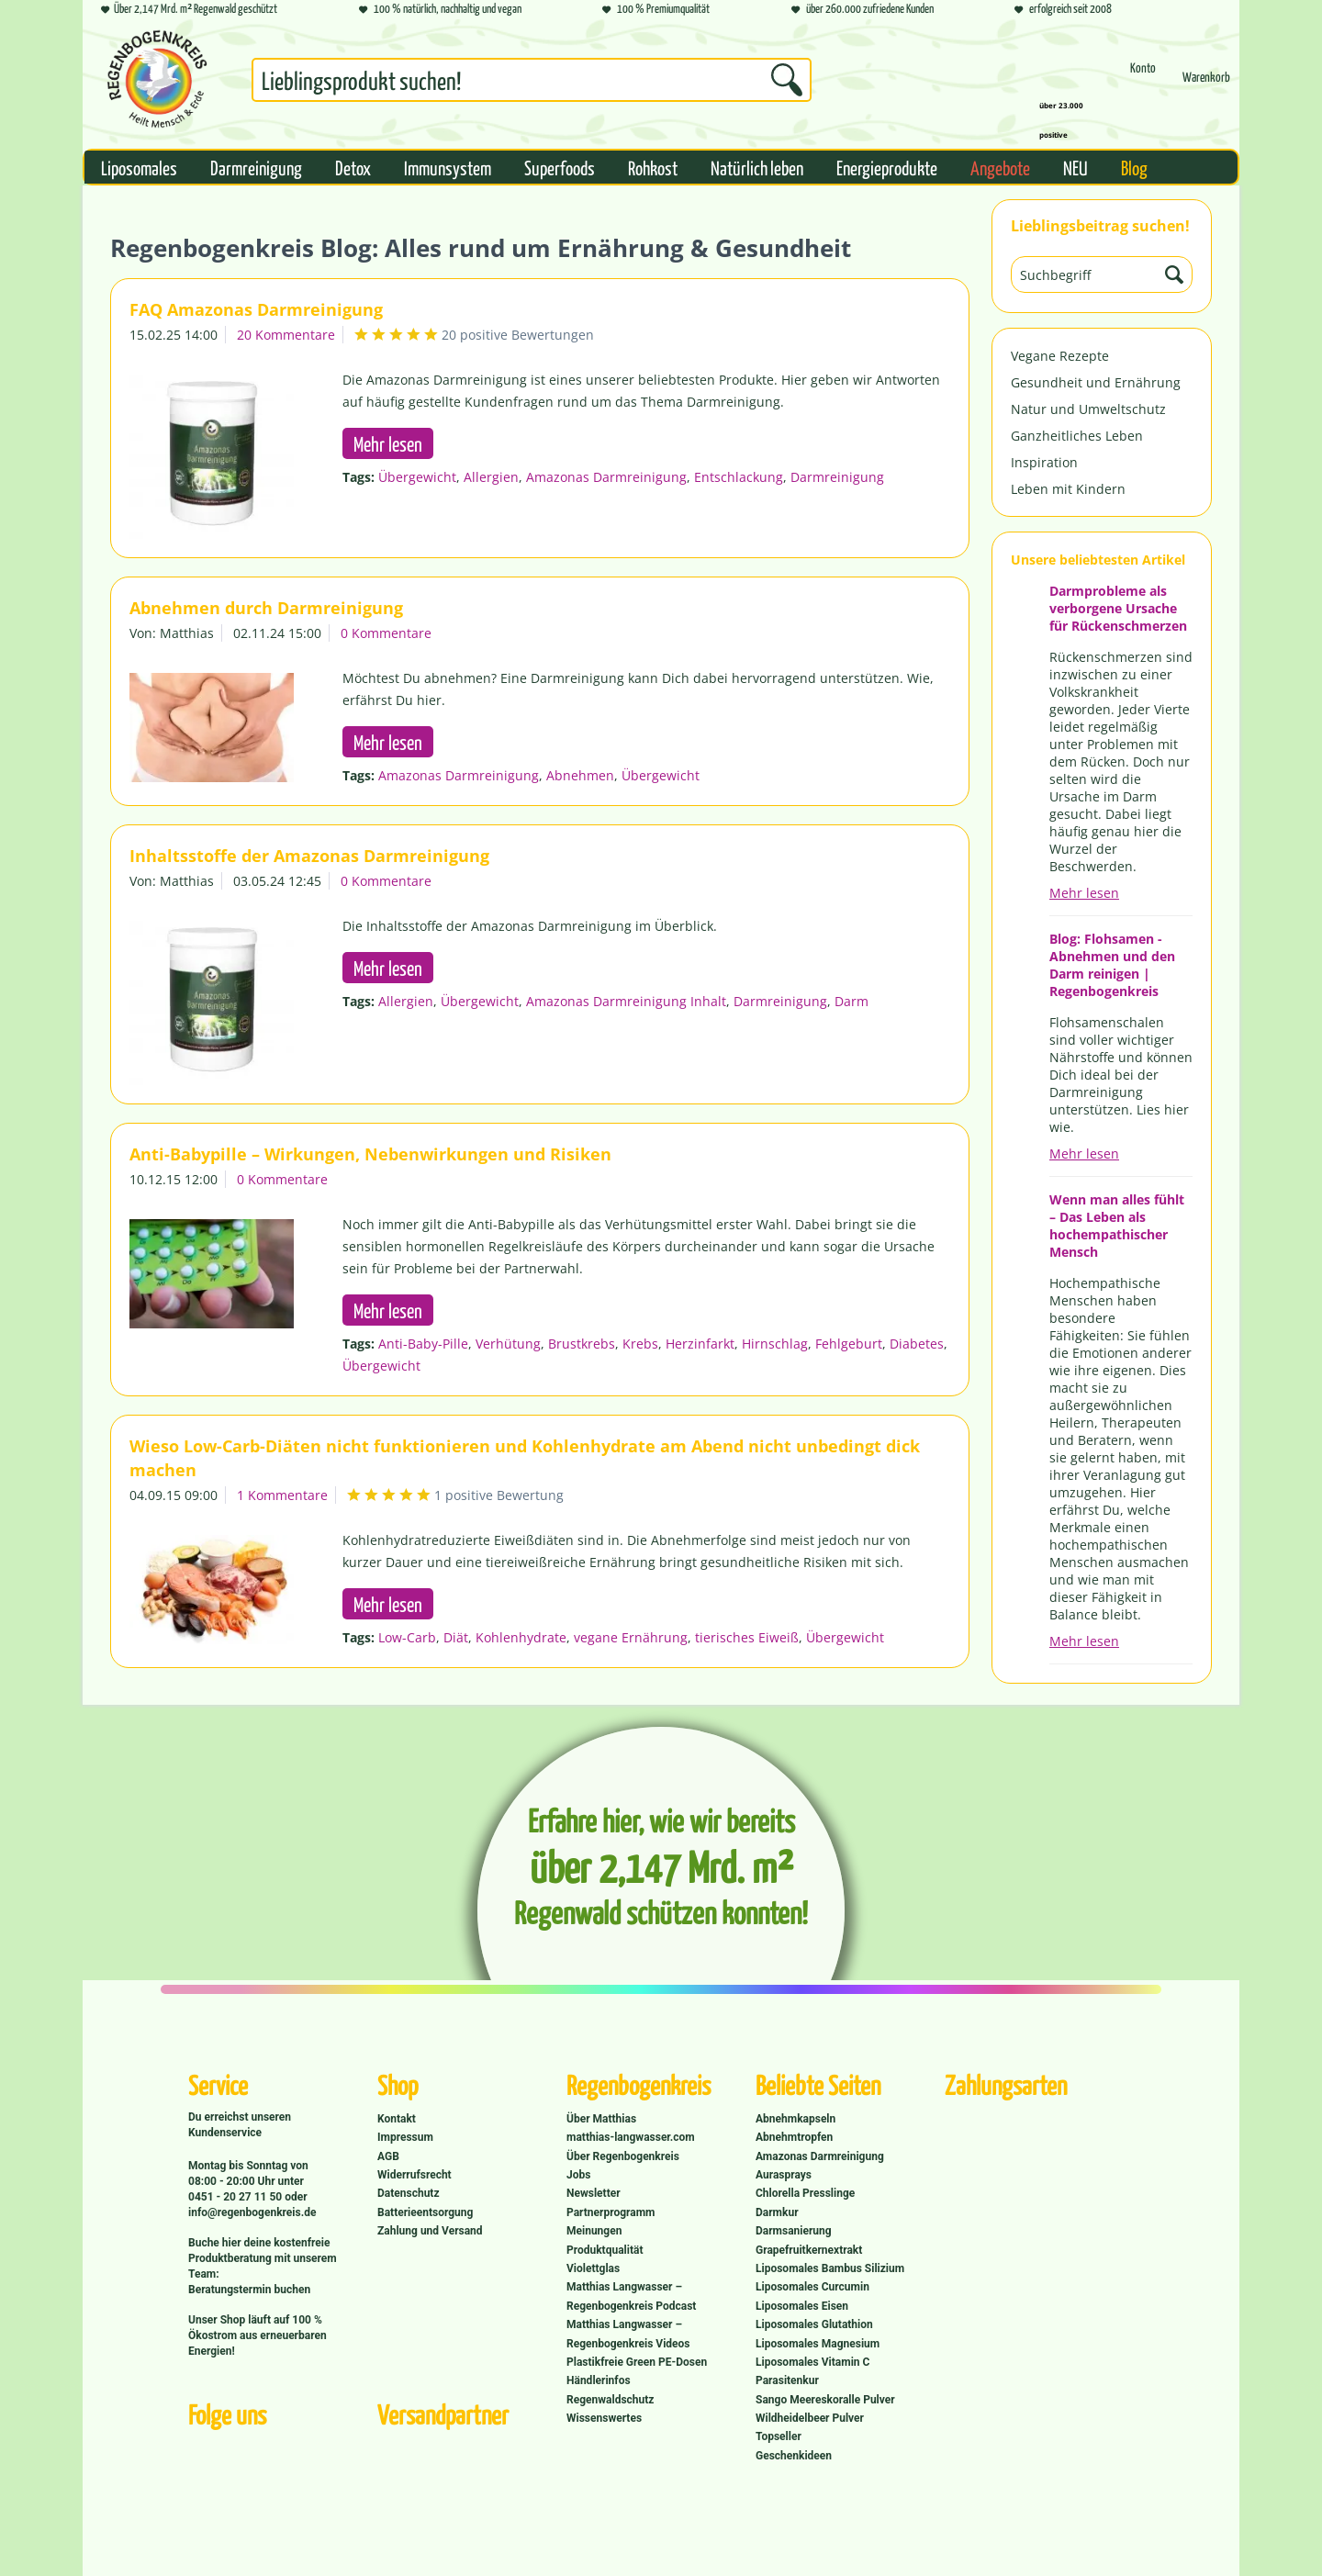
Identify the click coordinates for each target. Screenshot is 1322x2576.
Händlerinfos (598, 2380)
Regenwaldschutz (610, 2399)
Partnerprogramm (610, 2212)
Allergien (491, 477)
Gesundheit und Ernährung (1096, 382)
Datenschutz (408, 2193)
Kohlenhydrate (521, 1637)
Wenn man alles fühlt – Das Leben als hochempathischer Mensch (1116, 1225)
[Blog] (1134, 167)
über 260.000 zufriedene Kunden (862, 9)
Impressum (405, 2137)
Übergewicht (417, 477)
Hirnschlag (775, 1343)
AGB (388, 2156)
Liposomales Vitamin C (812, 2362)
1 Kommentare (282, 1495)
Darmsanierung (794, 2230)
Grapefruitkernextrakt (809, 2250)
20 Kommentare (286, 334)
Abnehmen (580, 775)
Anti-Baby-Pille (423, 1343)
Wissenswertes (604, 2418)
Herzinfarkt (700, 1343)
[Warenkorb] (1206, 85)
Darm (851, 1001)
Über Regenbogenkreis (622, 2156)
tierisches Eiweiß (747, 1637)
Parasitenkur (787, 2380)
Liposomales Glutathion (814, 2324)
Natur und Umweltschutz (1088, 409)
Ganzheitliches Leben (1077, 435)
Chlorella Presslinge (805, 2193)
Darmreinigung (837, 477)
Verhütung (508, 1343)
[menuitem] (532, 83)
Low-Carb (407, 1637)
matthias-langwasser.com (630, 2137)
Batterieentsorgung (425, 2212)
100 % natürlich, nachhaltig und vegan (440, 9)
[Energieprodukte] (887, 167)
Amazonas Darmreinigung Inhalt (626, 1001)
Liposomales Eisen (802, 2306)
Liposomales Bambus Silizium (830, 2268)
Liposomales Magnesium (817, 2343)
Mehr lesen (1084, 893)
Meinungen (594, 2230)
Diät (455, 1637)
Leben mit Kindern (1068, 489)
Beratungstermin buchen (249, 2289)
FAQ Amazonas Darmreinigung (256, 309)
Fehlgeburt (848, 1343)
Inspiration (1044, 462)
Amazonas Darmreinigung (606, 477)
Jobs (578, 2174)
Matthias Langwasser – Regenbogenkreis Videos (628, 2333)
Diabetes (917, 1343)
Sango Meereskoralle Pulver (825, 2399)
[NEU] (1075, 167)
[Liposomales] (139, 167)
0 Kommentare (386, 633)
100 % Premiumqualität (656, 9)
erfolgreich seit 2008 (1063, 9)
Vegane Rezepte (1060, 355)
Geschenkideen (794, 2455)
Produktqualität (604, 2250)
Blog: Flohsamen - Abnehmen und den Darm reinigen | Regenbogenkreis (1112, 965)
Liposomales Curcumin (812, 2286)
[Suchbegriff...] (532, 80)
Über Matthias (601, 2118)
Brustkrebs (581, 1343)
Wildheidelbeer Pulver (810, 2418)
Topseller (778, 2436)
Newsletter (593, 2193)
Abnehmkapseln (795, 2118)
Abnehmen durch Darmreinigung (266, 608)
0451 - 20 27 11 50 (236, 2196)
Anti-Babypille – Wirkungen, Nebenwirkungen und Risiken (370, 1154)
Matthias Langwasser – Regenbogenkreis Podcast (631, 2296)
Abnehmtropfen (794, 2137)
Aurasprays (784, 2174)
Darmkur (777, 2212)
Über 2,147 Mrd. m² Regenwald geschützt (189, 9)
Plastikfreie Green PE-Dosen (636, 2362)
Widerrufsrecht (414, 2174)
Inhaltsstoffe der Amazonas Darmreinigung (309, 856)
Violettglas (593, 2268)
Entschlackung (738, 477)
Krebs (640, 1343)
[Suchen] (787, 80)
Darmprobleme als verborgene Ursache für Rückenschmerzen (1118, 608)
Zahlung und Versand (430, 2230)
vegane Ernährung (631, 1637)
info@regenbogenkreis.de (252, 2212)
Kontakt (396, 2118)
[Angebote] (1000, 167)
